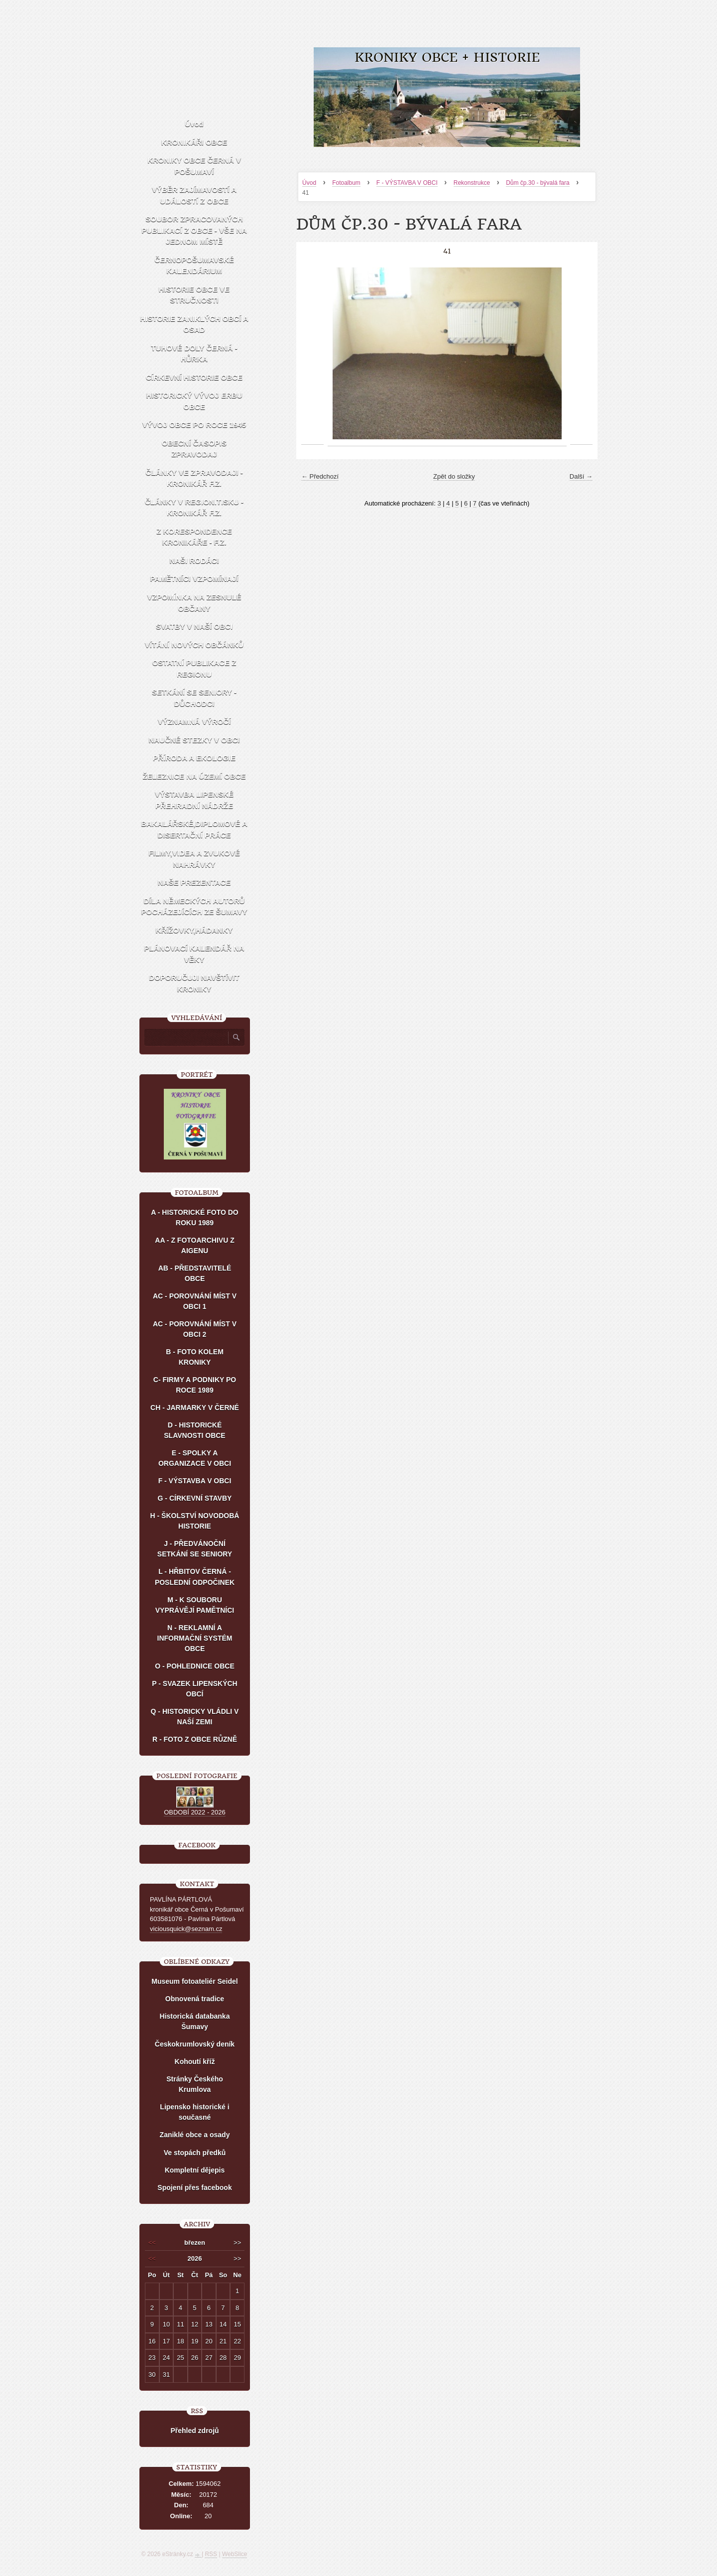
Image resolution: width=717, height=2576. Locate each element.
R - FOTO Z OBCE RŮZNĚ (194, 1739)
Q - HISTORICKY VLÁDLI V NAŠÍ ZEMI (195, 1716)
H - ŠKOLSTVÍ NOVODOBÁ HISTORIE (194, 1521)
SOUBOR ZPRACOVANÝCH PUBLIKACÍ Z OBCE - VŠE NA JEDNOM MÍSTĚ (194, 230)
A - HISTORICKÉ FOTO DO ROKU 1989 (195, 1217)
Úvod (309, 182)
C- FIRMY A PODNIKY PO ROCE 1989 (194, 1385)
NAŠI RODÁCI (194, 560)
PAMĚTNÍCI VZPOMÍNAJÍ (194, 578)
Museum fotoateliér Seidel (194, 1981)
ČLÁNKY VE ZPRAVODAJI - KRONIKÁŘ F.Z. (193, 478)
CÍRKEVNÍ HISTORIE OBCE (194, 377)
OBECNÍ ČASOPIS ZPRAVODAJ (194, 449)
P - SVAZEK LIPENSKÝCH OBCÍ (194, 1688)
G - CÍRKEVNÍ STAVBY (195, 1498)
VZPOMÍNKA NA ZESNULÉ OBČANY (194, 603)
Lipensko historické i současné (194, 2112)
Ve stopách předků (195, 2153)
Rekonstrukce (472, 182)
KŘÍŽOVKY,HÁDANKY (194, 930)
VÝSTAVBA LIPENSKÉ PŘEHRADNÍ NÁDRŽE (194, 800)
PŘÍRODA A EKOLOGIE (194, 758)
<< (152, 2242)
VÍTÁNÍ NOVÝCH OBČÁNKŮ (194, 645)
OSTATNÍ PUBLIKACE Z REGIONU (194, 668)
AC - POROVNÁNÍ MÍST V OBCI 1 (195, 1301)
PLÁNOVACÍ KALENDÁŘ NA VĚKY (194, 954)
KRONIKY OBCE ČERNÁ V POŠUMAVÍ (194, 166)
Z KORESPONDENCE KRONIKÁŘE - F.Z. (194, 537)
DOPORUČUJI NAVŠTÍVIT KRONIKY (194, 983)
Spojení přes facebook (194, 2187)
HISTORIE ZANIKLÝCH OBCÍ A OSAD (194, 324)
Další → (581, 476)
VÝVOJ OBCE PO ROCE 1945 (194, 424)
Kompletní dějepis (195, 2170)
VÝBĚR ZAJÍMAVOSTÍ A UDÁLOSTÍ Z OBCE (194, 195)
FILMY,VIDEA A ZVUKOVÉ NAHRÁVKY (193, 859)
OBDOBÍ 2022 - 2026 (195, 1812)
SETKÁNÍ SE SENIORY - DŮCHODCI (194, 698)
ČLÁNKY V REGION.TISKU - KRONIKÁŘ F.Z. (194, 507)
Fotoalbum (346, 182)
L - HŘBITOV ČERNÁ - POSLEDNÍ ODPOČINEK (195, 1576)
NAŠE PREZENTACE (194, 882)
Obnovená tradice (194, 1999)
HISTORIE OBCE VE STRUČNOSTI (194, 295)
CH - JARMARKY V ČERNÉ (194, 1408)
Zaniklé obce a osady (195, 2135)
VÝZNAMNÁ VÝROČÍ (194, 721)
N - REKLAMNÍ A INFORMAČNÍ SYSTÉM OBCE (195, 1638)
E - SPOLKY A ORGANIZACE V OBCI (194, 1458)
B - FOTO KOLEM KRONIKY (195, 1357)
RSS (211, 2554)
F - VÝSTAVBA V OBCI (407, 182)
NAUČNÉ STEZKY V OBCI (193, 740)
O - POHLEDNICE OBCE (194, 1666)
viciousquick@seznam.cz (186, 1928)
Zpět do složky (454, 476)
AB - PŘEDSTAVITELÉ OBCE (195, 1273)
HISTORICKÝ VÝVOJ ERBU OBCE (194, 401)
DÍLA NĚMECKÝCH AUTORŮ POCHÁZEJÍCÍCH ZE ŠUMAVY (194, 906)
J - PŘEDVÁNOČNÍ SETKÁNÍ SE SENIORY (194, 1549)
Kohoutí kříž (195, 2061)
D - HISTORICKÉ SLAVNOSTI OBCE (194, 1430)
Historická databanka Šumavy (195, 2021)
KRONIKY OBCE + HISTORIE (447, 57)
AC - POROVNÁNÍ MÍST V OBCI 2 (195, 1329)
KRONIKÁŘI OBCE (194, 142)
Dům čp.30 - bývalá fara (537, 182)
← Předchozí (320, 476)
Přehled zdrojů (194, 2431)
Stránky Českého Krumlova (194, 2084)
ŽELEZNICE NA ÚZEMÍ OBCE (194, 776)
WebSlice (234, 2554)
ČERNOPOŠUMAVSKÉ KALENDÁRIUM (194, 265)
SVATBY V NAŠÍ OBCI (194, 626)
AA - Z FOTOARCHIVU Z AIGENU (194, 1245)
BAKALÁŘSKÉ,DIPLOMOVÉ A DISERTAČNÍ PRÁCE (194, 829)
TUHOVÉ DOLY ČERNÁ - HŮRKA (194, 354)
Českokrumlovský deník (195, 2044)
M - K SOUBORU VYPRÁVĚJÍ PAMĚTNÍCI (194, 1605)
